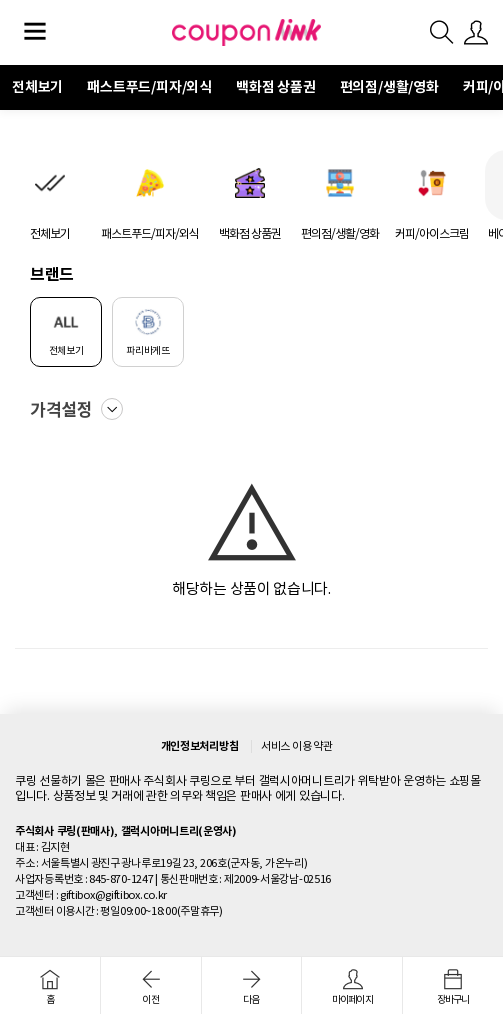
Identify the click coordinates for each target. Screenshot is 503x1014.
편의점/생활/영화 (389, 87)
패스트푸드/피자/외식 (149, 87)
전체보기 (37, 87)
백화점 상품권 (276, 87)
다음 (252, 987)
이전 (151, 987)
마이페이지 (352, 987)
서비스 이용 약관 (296, 746)
